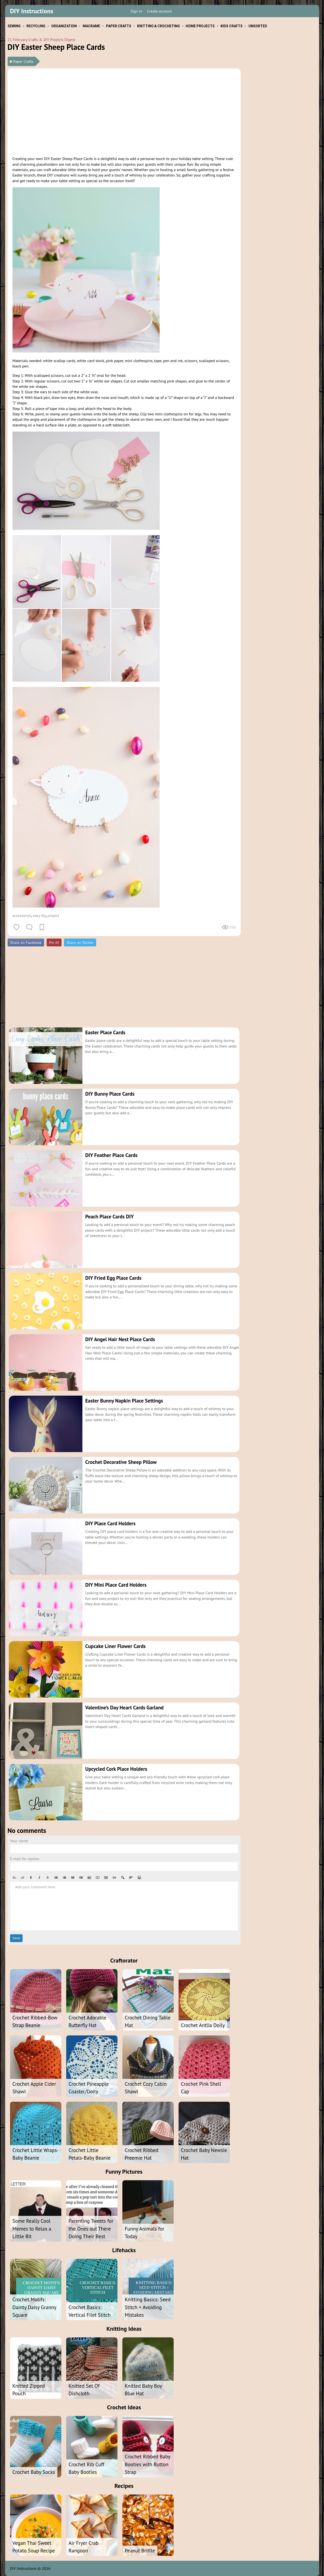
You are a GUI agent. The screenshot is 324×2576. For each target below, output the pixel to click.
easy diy (39, 915)
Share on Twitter (80, 942)
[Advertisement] (124, 112)
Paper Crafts (23, 61)
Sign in (136, 11)
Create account (159, 11)
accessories (22, 915)
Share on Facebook (26, 942)
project (53, 915)
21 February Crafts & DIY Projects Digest (41, 39)
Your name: (19, 1840)
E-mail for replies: (25, 1858)
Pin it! (54, 942)
